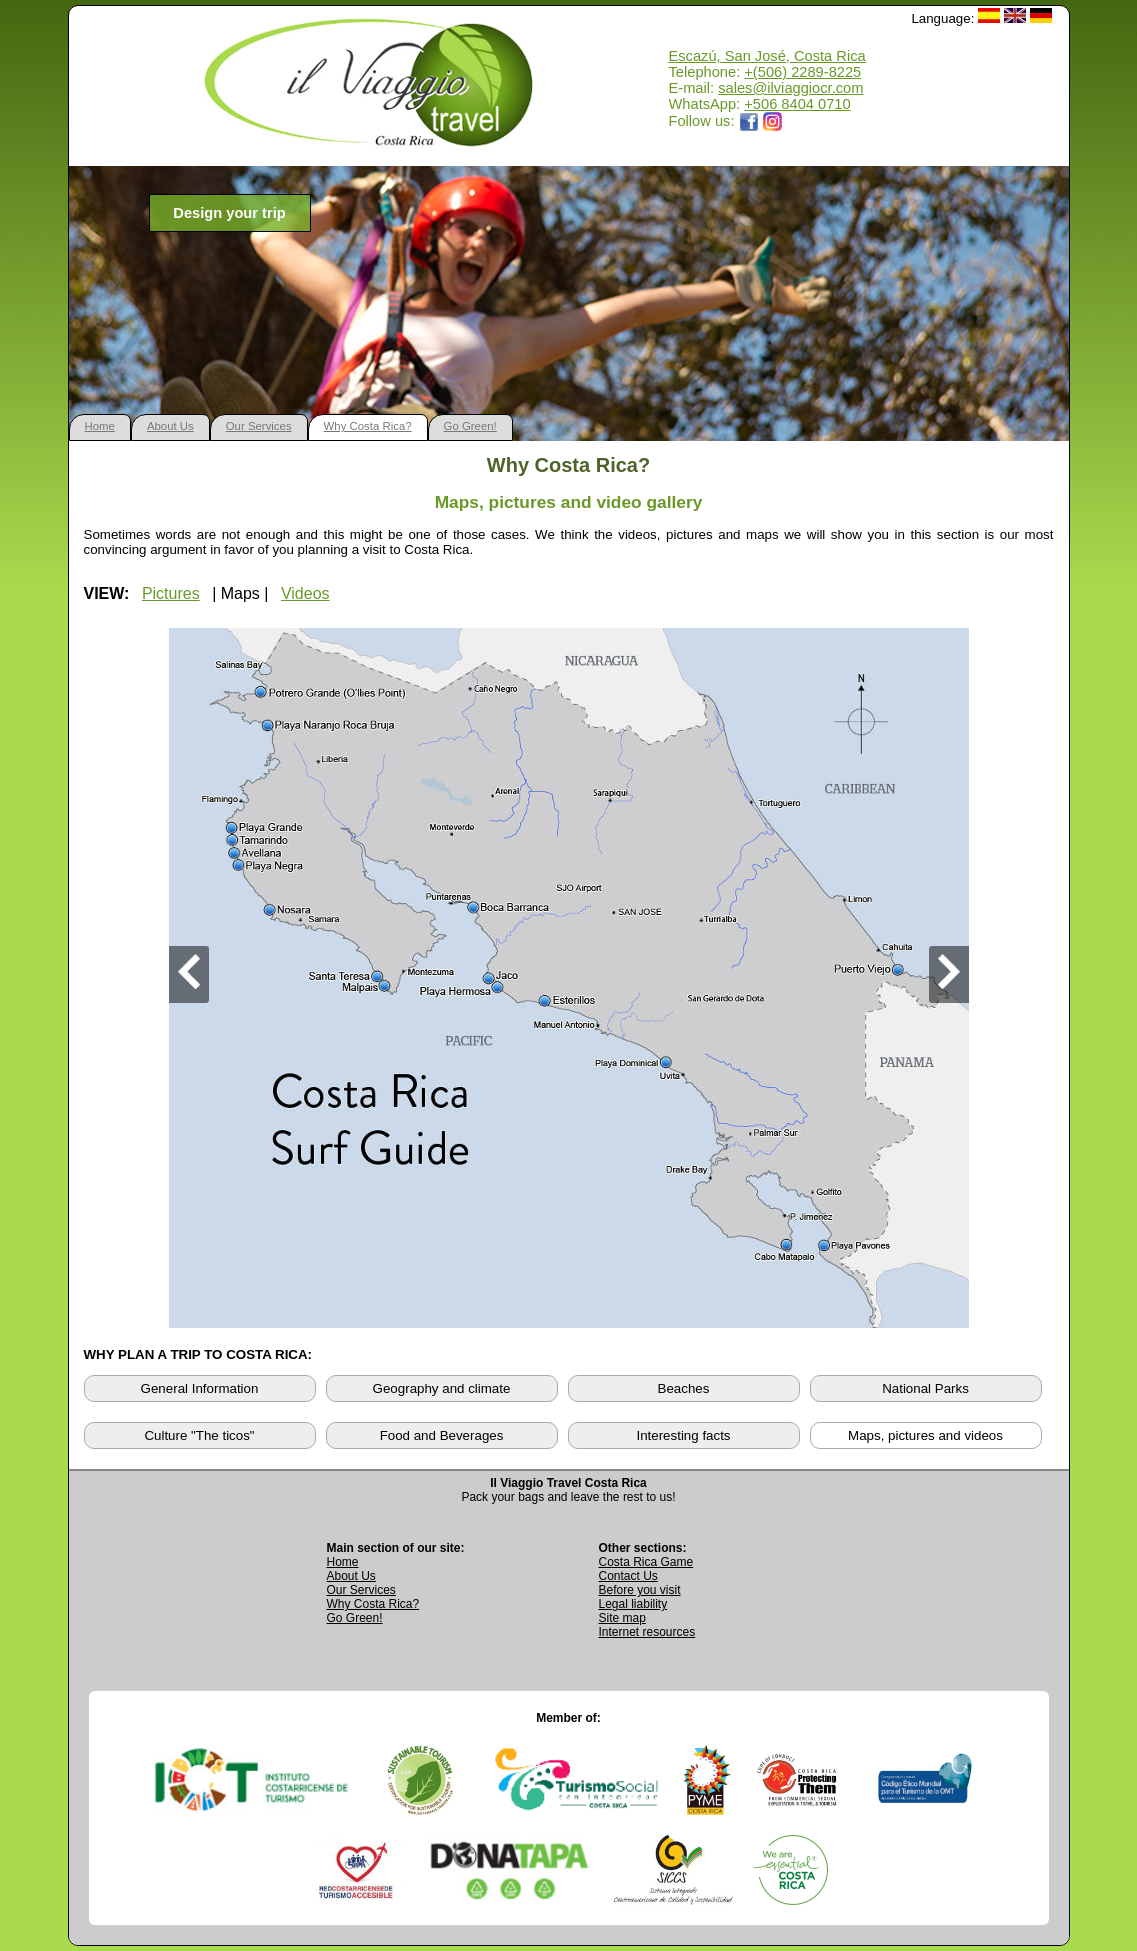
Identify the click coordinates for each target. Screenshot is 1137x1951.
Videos (305, 593)
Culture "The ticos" (199, 1435)
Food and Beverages (442, 1435)
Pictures (171, 593)
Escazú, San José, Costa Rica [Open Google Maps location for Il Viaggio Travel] (767, 56)
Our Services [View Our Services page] (361, 1590)
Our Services (259, 426)
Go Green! (470, 426)
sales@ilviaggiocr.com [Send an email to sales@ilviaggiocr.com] (790, 88)
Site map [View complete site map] (622, 1618)
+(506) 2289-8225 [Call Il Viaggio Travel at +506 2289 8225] (802, 72)
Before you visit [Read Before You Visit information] (640, 1590)
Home (100, 426)
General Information (200, 1388)
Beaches (684, 1388)
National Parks (925, 1388)
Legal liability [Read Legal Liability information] (633, 1604)
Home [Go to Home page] (343, 1562)
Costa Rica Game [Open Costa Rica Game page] (646, 1562)
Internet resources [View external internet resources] (647, 1632)
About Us (170, 426)
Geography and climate (442, 1388)
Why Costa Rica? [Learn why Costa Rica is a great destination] (373, 1604)
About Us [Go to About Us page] (351, 1576)
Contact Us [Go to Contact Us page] (628, 1576)
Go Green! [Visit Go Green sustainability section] (355, 1618)
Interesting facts (683, 1435)
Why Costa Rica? (368, 426)
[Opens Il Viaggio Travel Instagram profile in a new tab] (773, 121)
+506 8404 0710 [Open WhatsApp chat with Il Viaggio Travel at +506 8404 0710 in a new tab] (797, 104)
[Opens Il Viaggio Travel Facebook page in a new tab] (749, 121)
